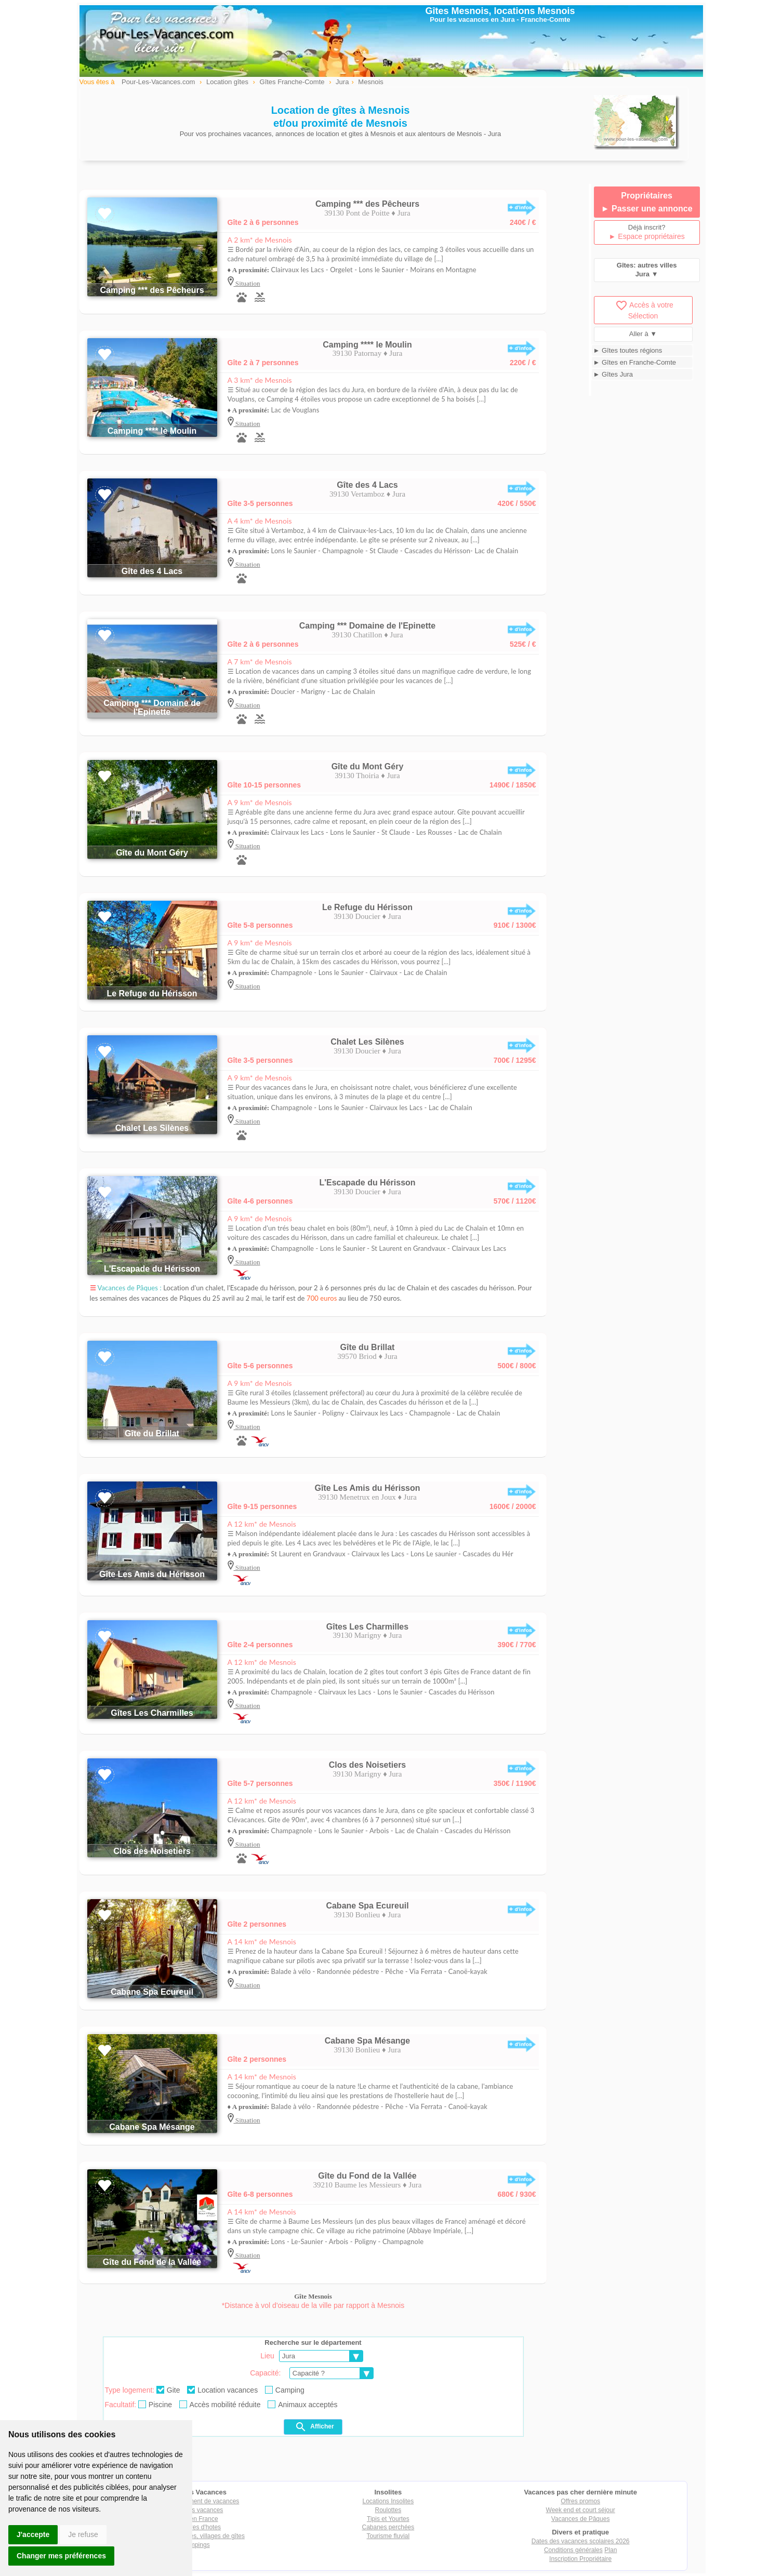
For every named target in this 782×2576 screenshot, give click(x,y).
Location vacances (222, 2390)
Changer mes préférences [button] (61, 2556)
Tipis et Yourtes (388, 2518)
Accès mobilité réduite (220, 2404)
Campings (196, 2544)
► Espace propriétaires (647, 236)
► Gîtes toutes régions (627, 350)
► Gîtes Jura (613, 374)
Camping (284, 2390)
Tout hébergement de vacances (195, 2501)
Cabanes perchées (388, 2527)
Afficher (314, 2427)
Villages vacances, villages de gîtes (196, 2536)
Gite (168, 2390)
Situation (247, 283)
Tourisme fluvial (388, 2536)
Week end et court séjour (580, 2510)
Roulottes (388, 2510)
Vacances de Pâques (580, 2518)
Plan (610, 2550)
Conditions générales (573, 2550)
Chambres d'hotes (195, 2527)
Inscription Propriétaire (580, 2558)
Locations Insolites (388, 2501)
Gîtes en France (196, 2518)
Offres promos (580, 2501)
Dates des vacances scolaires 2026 (581, 2541)
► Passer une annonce (647, 208)
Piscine (155, 2404)
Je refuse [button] (83, 2534)
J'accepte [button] (33, 2534)
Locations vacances (195, 2510)
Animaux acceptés (302, 2404)
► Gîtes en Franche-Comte (635, 362)
